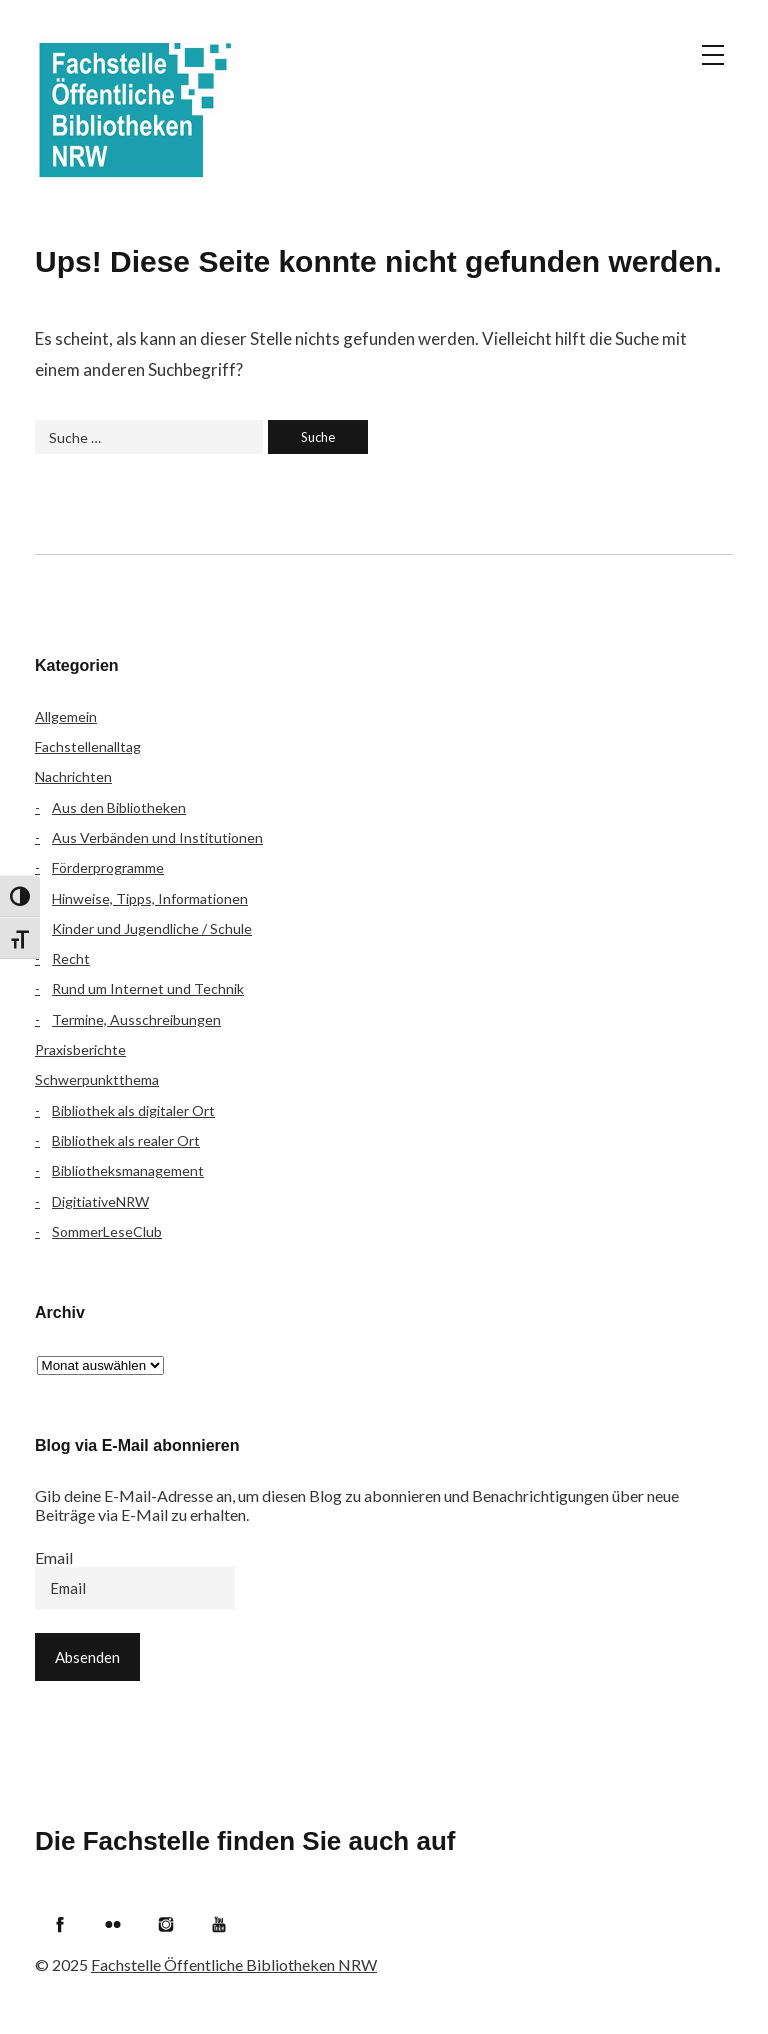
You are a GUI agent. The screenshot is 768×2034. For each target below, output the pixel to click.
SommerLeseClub (107, 1231)
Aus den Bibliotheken (119, 807)
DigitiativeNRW (100, 1201)
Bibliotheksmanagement (128, 1170)
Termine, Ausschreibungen (136, 1019)
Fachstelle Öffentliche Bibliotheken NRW (135, 110)
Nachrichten (73, 776)
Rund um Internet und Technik (148, 988)
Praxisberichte (80, 1049)
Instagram (166, 1924)
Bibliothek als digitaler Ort (133, 1110)
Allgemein (66, 716)
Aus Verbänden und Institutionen (157, 837)
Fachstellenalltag (88, 746)
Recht (71, 958)
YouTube (219, 1924)
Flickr (113, 1924)
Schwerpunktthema (97, 1079)
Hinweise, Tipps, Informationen (150, 898)
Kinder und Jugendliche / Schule (152, 928)
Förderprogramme (108, 867)
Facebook (60, 1924)
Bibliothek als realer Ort (126, 1140)
